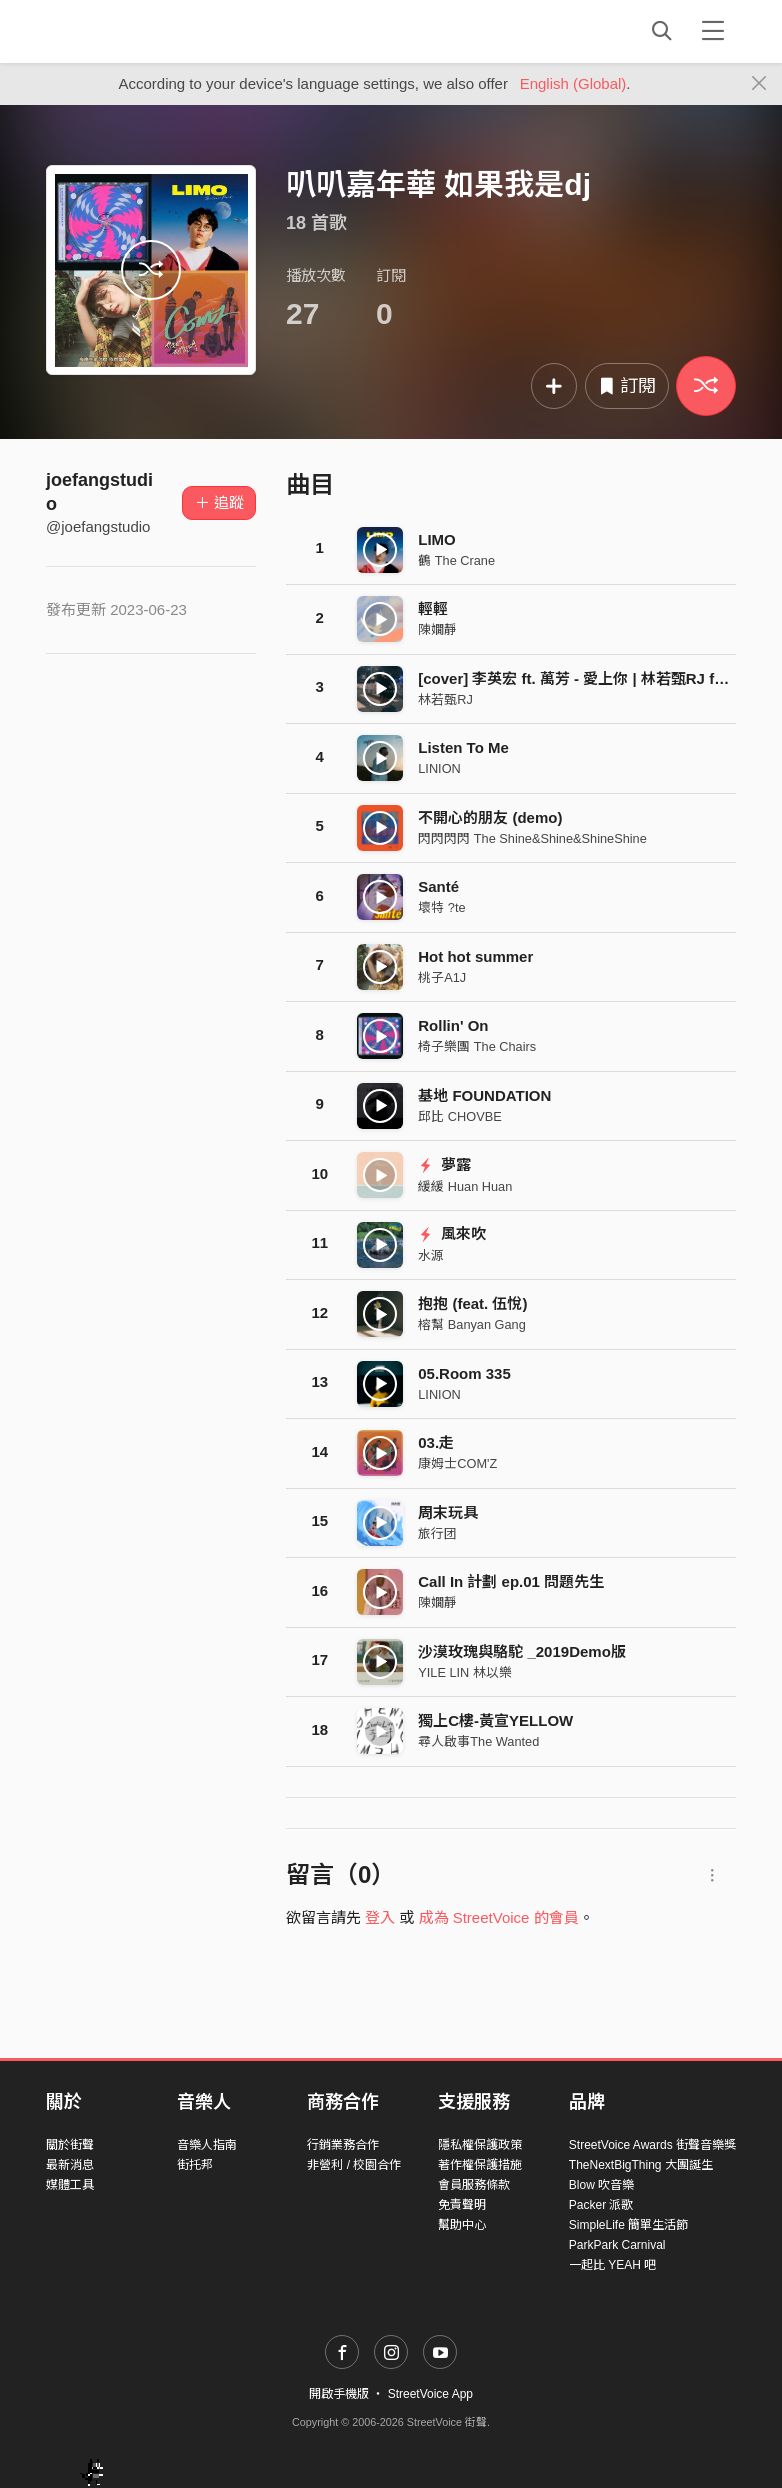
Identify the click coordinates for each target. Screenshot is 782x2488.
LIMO (437, 539)
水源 (431, 1255)
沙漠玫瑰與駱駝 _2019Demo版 (522, 1651)
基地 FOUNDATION (484, 1095)
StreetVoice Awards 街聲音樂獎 (652, 2145)
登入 (380, 1917)
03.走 (436, 1442)
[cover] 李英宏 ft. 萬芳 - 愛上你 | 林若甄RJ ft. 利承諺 (595, 678)
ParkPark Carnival (617, 2245)
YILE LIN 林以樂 (465, 1672)
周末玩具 (448, 1512)
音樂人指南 (207, 2145)
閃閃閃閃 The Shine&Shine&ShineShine (532, 838)
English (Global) (573, 83)
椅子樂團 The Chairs (477, 1046)
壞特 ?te (441, 907)
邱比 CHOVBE (459, 1116)
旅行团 (437, 1533)
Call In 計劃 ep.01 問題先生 (511, 1581)
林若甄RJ (445, 699)
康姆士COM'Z (457, 1463)
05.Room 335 (464, 1373)
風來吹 (452, 1233)
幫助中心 (462, 2225)
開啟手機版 (339, 2394)
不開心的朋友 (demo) (490, 817)
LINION (439, 768)
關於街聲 (70, 2145)
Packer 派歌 (601, 2205)
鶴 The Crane (456, 560)
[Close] (759, 84)
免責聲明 (462, 2205)
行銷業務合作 (343, 2145)
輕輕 (433, 608)
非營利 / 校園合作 (354, 2165)
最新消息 (70, 2165)
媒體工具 (70, 2185)
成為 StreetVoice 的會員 (499, 1917)
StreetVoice (128, 31)
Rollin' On (453, 1025)
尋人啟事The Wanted (478, 1741)
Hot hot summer (475, 956)
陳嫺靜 (437, 629)
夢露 (444, 1164)
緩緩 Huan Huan (465, 1186)
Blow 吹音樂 (601, 2185)
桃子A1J (442, 977)
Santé (438, 886)
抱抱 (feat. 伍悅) (472, 1303)
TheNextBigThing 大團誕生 (641, 2165)
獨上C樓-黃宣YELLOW (495, 1720)
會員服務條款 (474, 2185)
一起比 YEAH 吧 (612, 2265)
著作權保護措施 (480, 2165)
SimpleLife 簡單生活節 (628, 2225)
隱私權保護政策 (480, 2145)
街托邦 (195, 2165)
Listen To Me (463, 747)
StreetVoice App (430, 2394)
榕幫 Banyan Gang (472, 1324)
